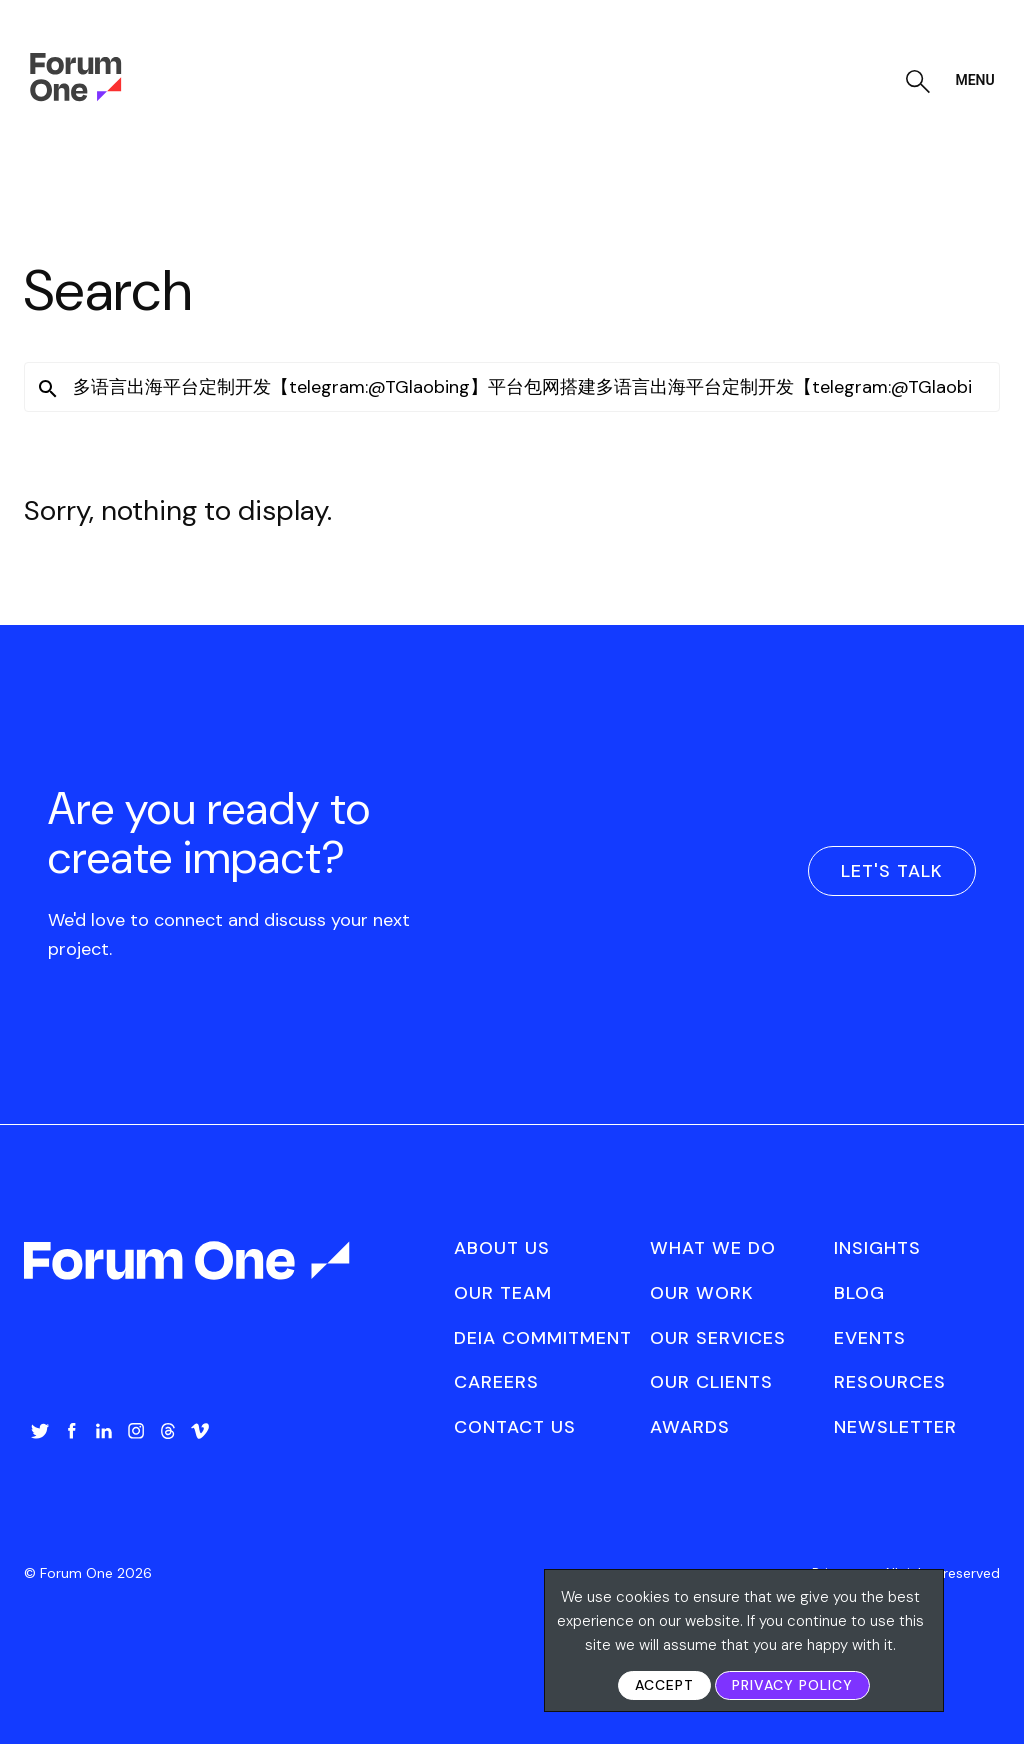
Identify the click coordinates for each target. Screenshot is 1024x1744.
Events (870, 1338)
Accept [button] (664, 1685)
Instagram (136, 1431)
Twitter (40, 1431)
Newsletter (895, 1427)
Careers (496, 1382)
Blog (859, 1293)
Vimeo (200, 1431)
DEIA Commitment (543, 1338)
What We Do (713, 1248)
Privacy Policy (792, 1685)
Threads (168, 1431)
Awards (690, 1427)
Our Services (718, 1338)
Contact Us (515, 1427)
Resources (890, 1382)
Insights (877, 1248)
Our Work (702, 1293)
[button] (48, 389)
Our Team (503, 1293)
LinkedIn (104, 1431)
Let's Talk (892, 871)
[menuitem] (40, 1451)
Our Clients (711, 1382)
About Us (502, 1248)
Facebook (72, 1431)
